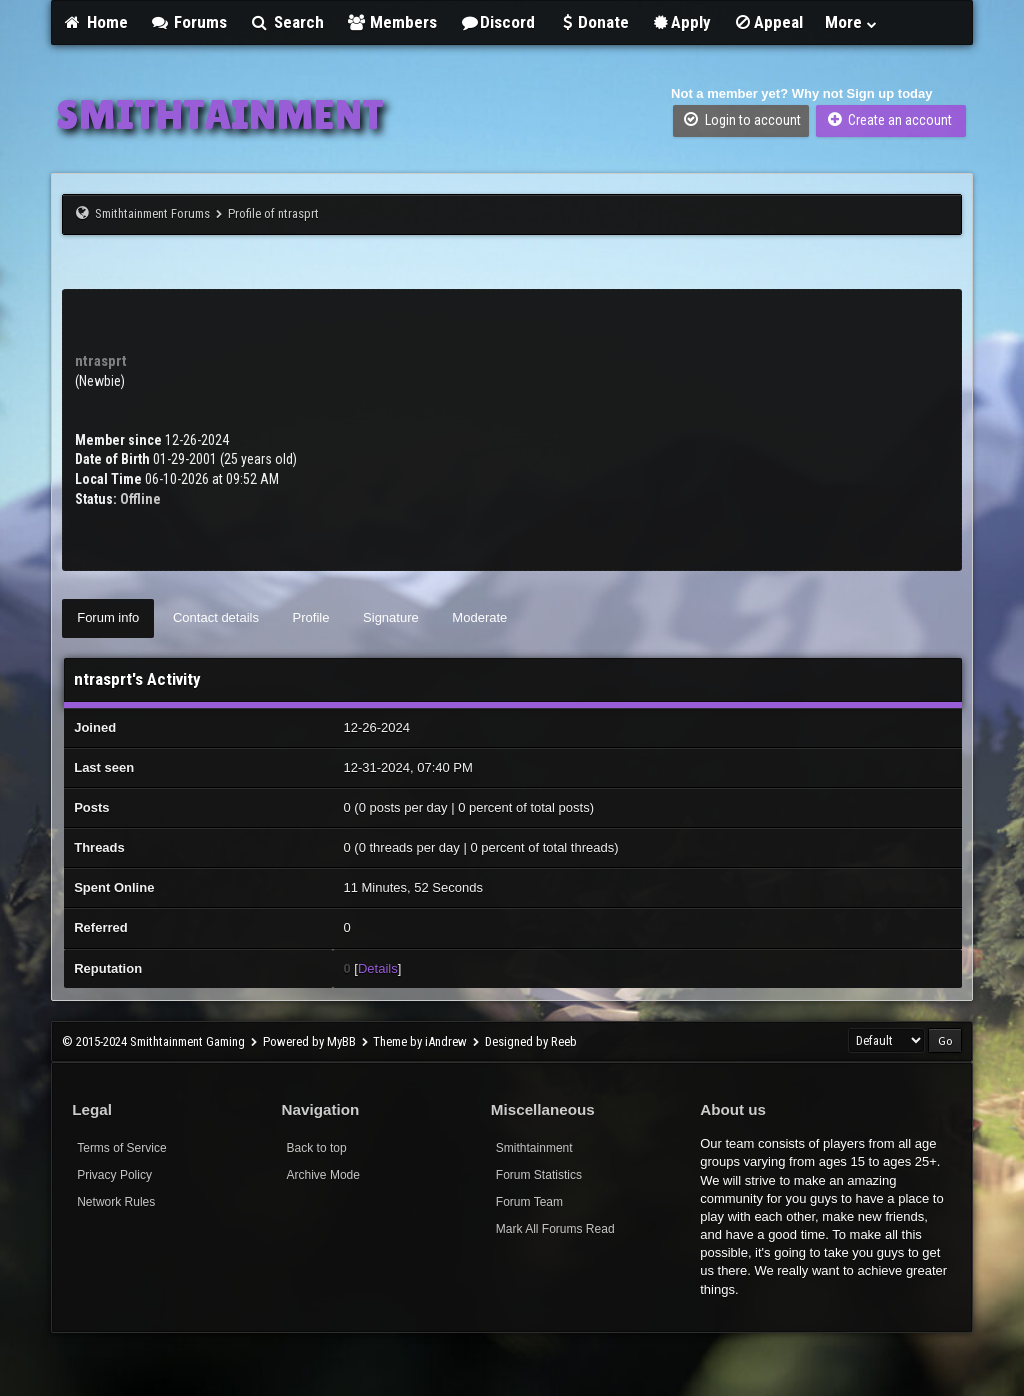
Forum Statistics (539, 1175)
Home (95, 22)
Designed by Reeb (531, 1041)
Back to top (317, 1148)
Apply (681, 22)
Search (286, 22)
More (852, 22)
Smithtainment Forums (152, 213)
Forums (189, 22)
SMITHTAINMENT (220, 114)
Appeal (768, 22)
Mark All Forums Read (555, 1229)
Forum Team (529, 1202)
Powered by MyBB (309, 1041)
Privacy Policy (114, 1175)
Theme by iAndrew (420, 1041)
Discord (497, 22)
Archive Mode (323, 1175)
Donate (593, 22)
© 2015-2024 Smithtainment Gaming (153, 1041)
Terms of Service (121, 1148)
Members (392, 22)
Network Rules (116, 1202)
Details (378, 968)
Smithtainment (534, 1148)
